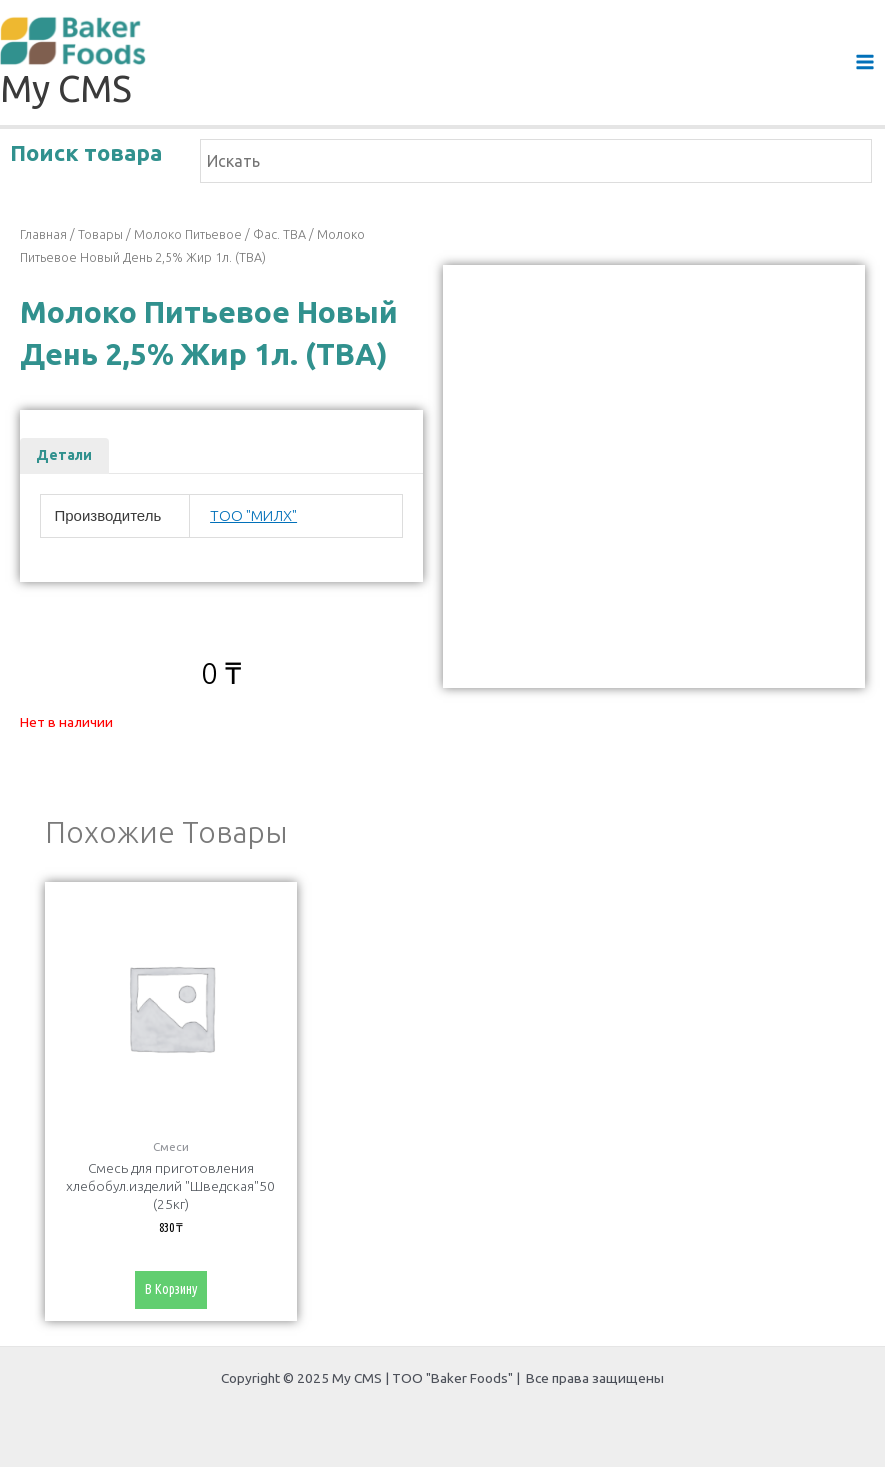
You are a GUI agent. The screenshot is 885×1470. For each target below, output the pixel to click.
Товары (100, 236)
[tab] (64, 458)
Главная (43, 236)
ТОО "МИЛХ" (253, 516)
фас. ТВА (279, 236)
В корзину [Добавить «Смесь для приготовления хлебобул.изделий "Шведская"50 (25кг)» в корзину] (170, 1292)
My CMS (66, 90)
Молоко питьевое (188, 236)
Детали (64, 457)
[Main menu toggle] (865, 63)
